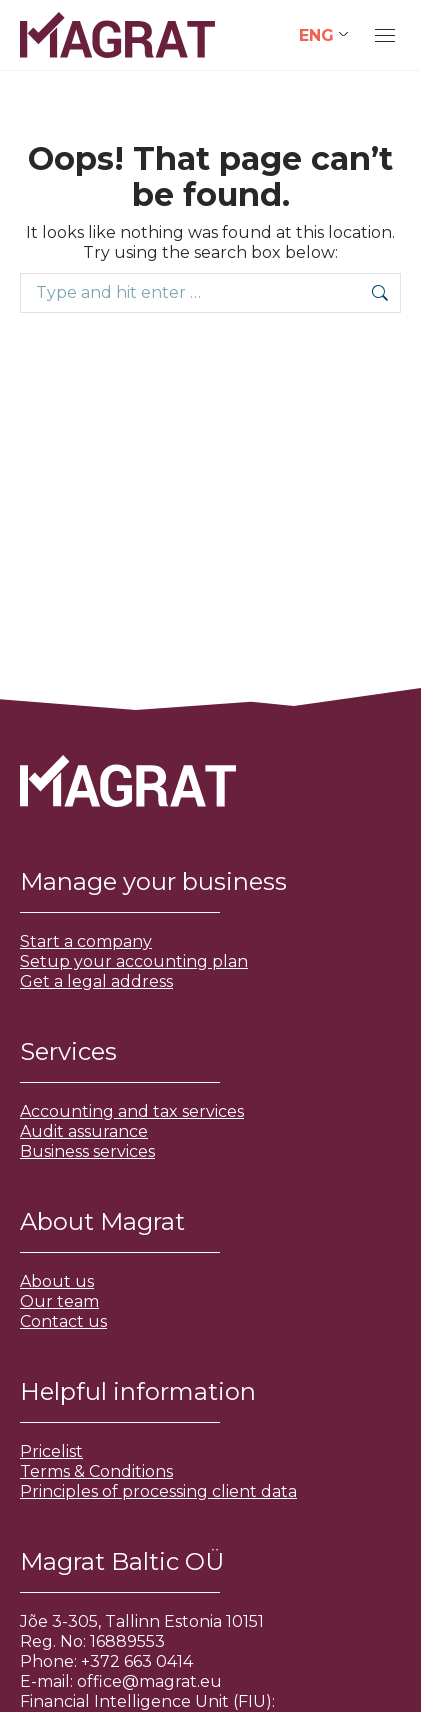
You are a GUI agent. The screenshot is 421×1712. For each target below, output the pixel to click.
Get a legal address (96, 981)
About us (57, 1281)
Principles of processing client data (158, 1491)
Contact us (63, 1321)
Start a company (86, 941)
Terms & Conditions (96, 1471)
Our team (59, 1301)
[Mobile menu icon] (385, 35)
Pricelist (51, 1451)
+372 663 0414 (137, 1661)
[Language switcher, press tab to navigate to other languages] (323, 35)
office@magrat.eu (149, 1681)
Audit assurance (84, 1131)
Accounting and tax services (132, 1111)
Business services (87, 1151)
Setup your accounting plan (134, 961)
